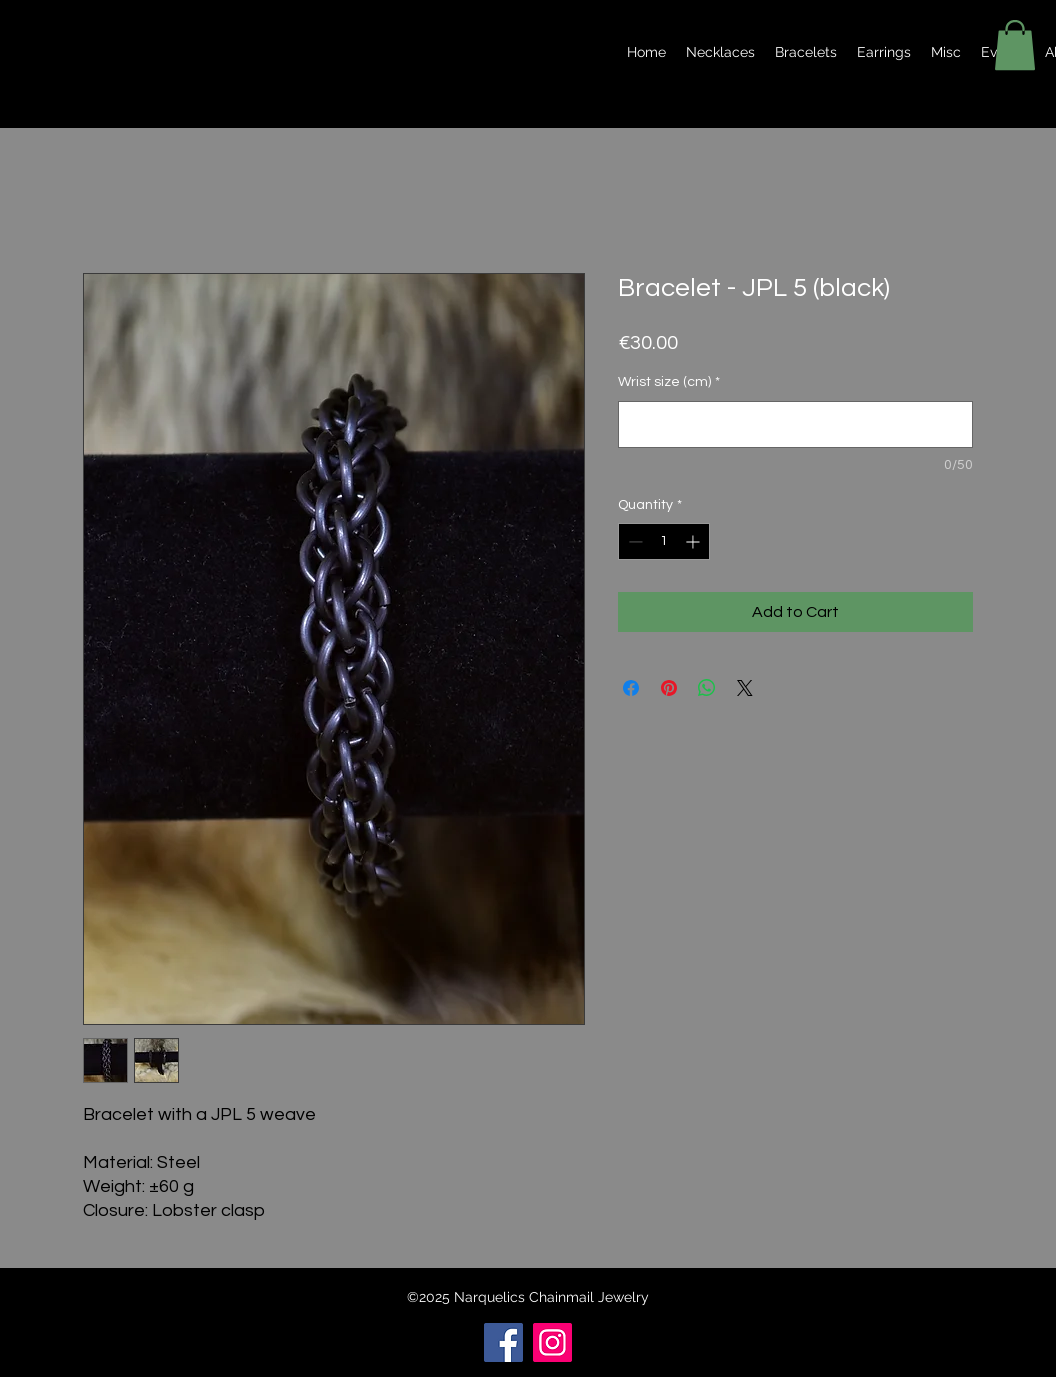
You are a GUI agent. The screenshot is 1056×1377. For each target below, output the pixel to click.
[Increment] (694, 541)
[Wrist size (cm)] (795, 424)
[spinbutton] (664, 541)
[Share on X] (745, 688)
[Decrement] (633, 541)
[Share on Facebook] (631, 688)
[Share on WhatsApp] (707, 688)
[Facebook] (503, 1342)
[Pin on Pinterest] (669, 688)
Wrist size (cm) (669, 382)
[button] (1015, 45)
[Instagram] (552, 1342)
